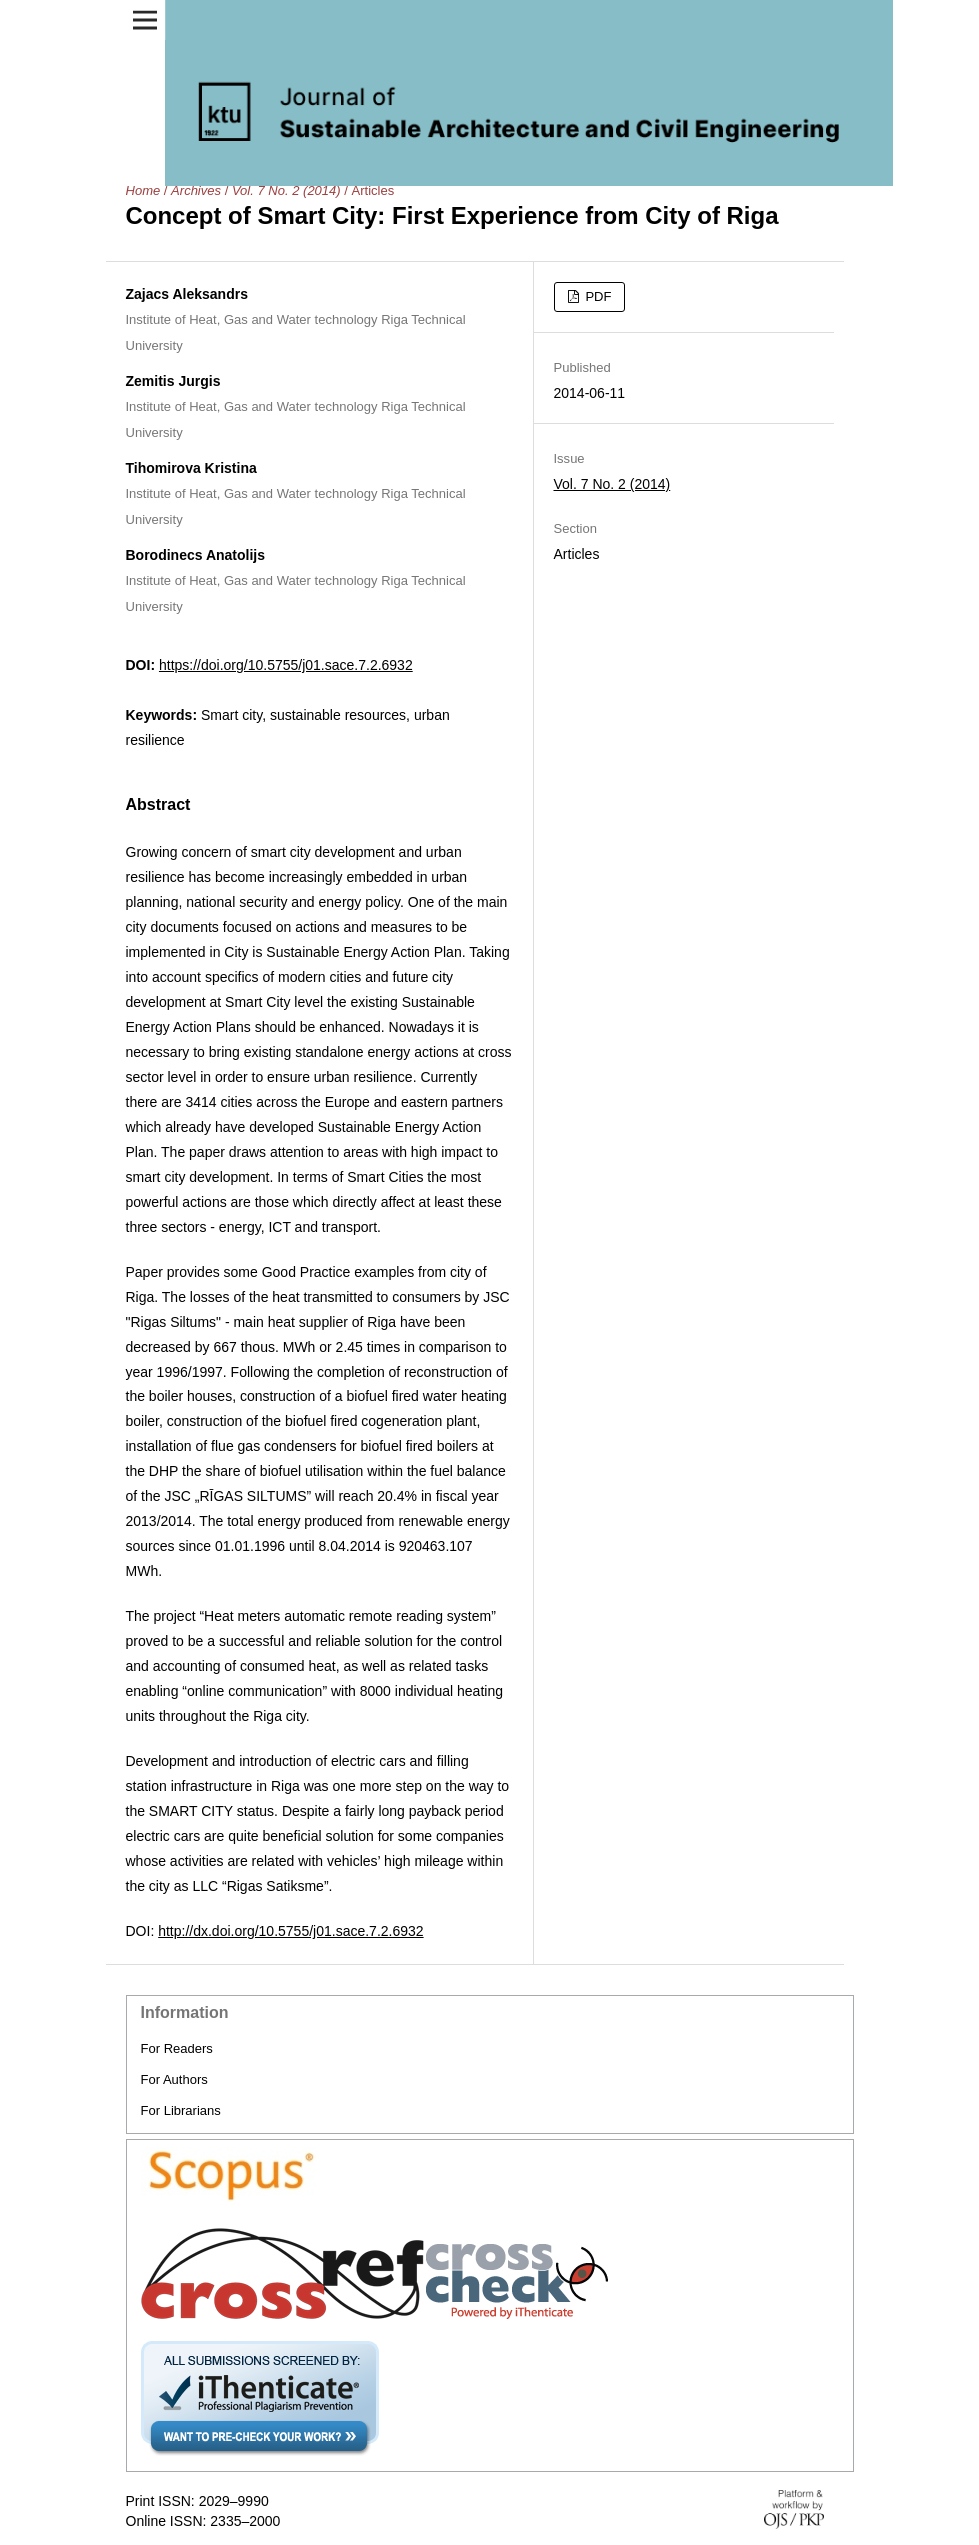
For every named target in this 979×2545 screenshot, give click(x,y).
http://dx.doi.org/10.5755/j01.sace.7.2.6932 (290, 1931)
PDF (597, 296)
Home (143, 190)
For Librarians (181, 2110)
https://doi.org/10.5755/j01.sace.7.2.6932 (286, 665)
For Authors (174, 2079)
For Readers (177, 2048)
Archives (196, 190)
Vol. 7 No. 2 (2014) (286, 190)
